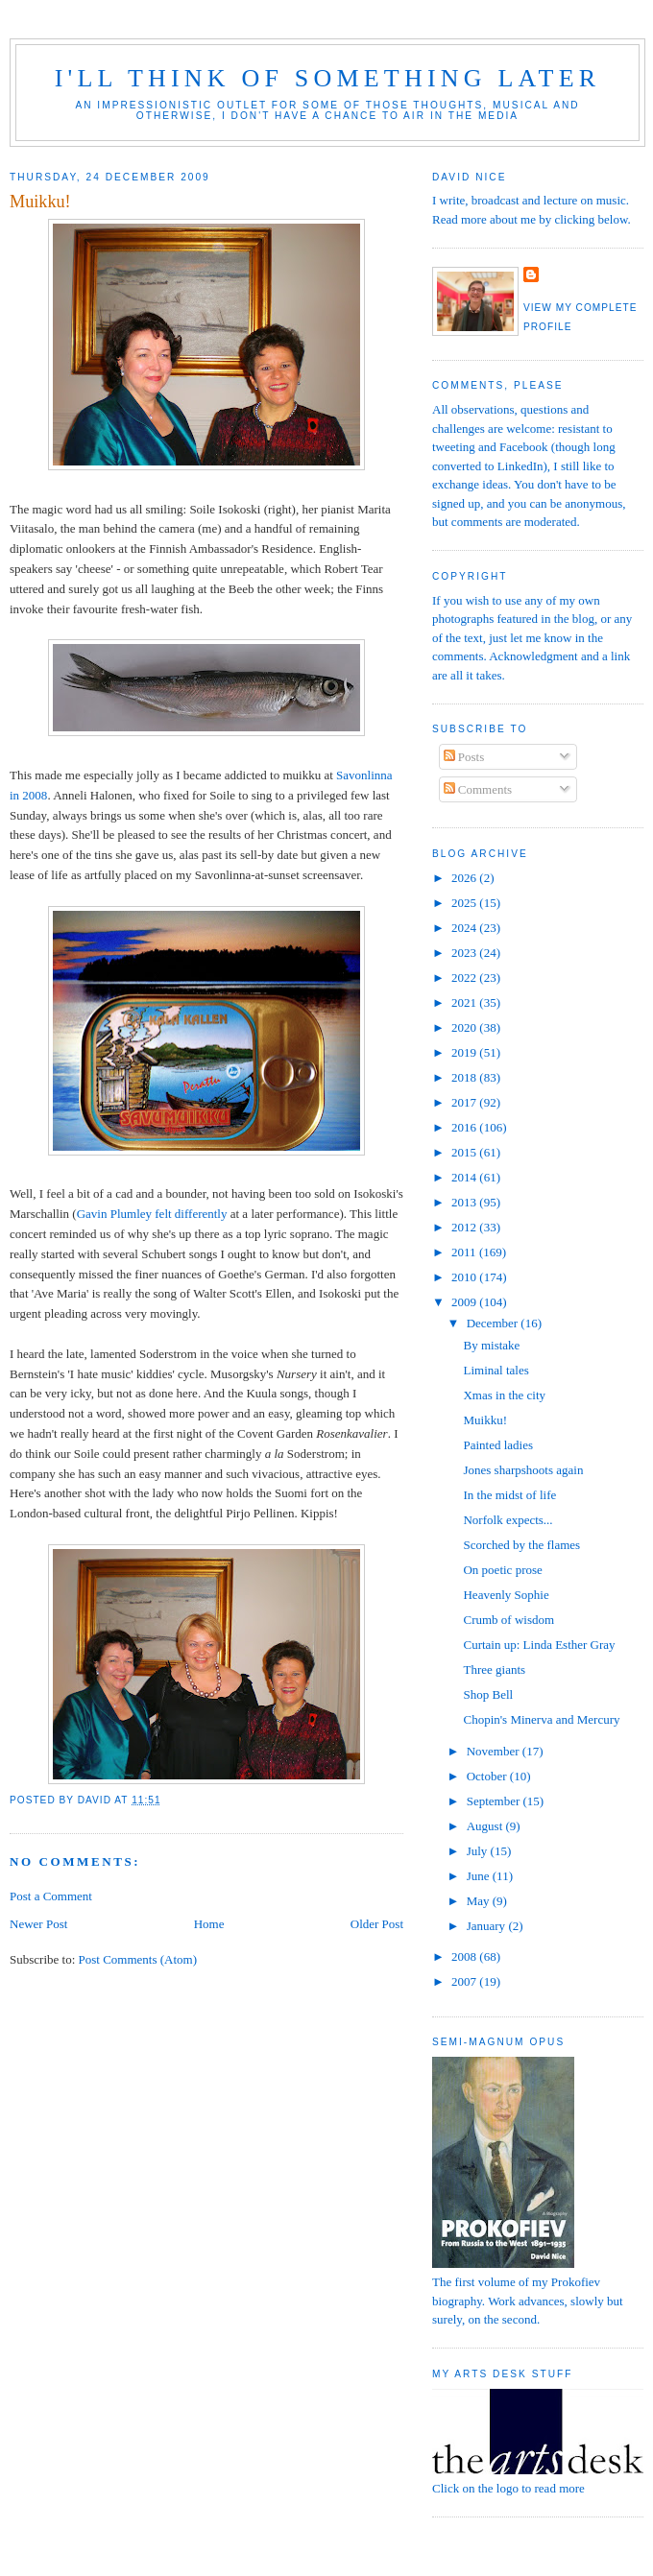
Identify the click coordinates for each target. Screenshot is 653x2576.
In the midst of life (509, 1495)
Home (209, 1924)
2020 (465, 1027)
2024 (465, 927)
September (495, 1801)
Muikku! (485, 1420)
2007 (465, 1981)
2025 (465, 902)
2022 (465, 977)
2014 (465, 1177)
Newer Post (38, 1924)
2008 (465, 1956)
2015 (465, 1152)
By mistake (491, 1345)
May (480, 1901)
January (488, 1926)
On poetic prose (502, 1569)
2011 (465, 1252)
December (494, 1323)
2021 (465, 1002)
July (479, 1851)
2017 (465, 1102)
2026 (465, 878)
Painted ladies (498, 1445)
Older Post (377, 1924)
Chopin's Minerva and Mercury (541, 1719)
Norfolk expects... (507, 1520)
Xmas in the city (504, 1395)
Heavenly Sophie (505, 1594)
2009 (465, 1302)
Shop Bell (488, 1694)
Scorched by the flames (521, 1545)
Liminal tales (495, 1370)
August (486, 1826)
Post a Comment (51, 1896)
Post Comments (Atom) (138, 1959)
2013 (465, 1202)
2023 (465, 952)
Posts (464, 757)
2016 (465, 1127)
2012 (465, 1227)
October (488, 1776)
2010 (465, 1277)
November (494, 1751)
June (480, 1876)
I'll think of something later (328, 78)
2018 (465, 1077)
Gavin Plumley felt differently (152, 1213)
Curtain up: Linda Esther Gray (539, 1644)
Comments (478, 789)
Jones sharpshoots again (523, 1470)
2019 (465, 1052)
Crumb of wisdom (508, 1619)
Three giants (494, 1669)
